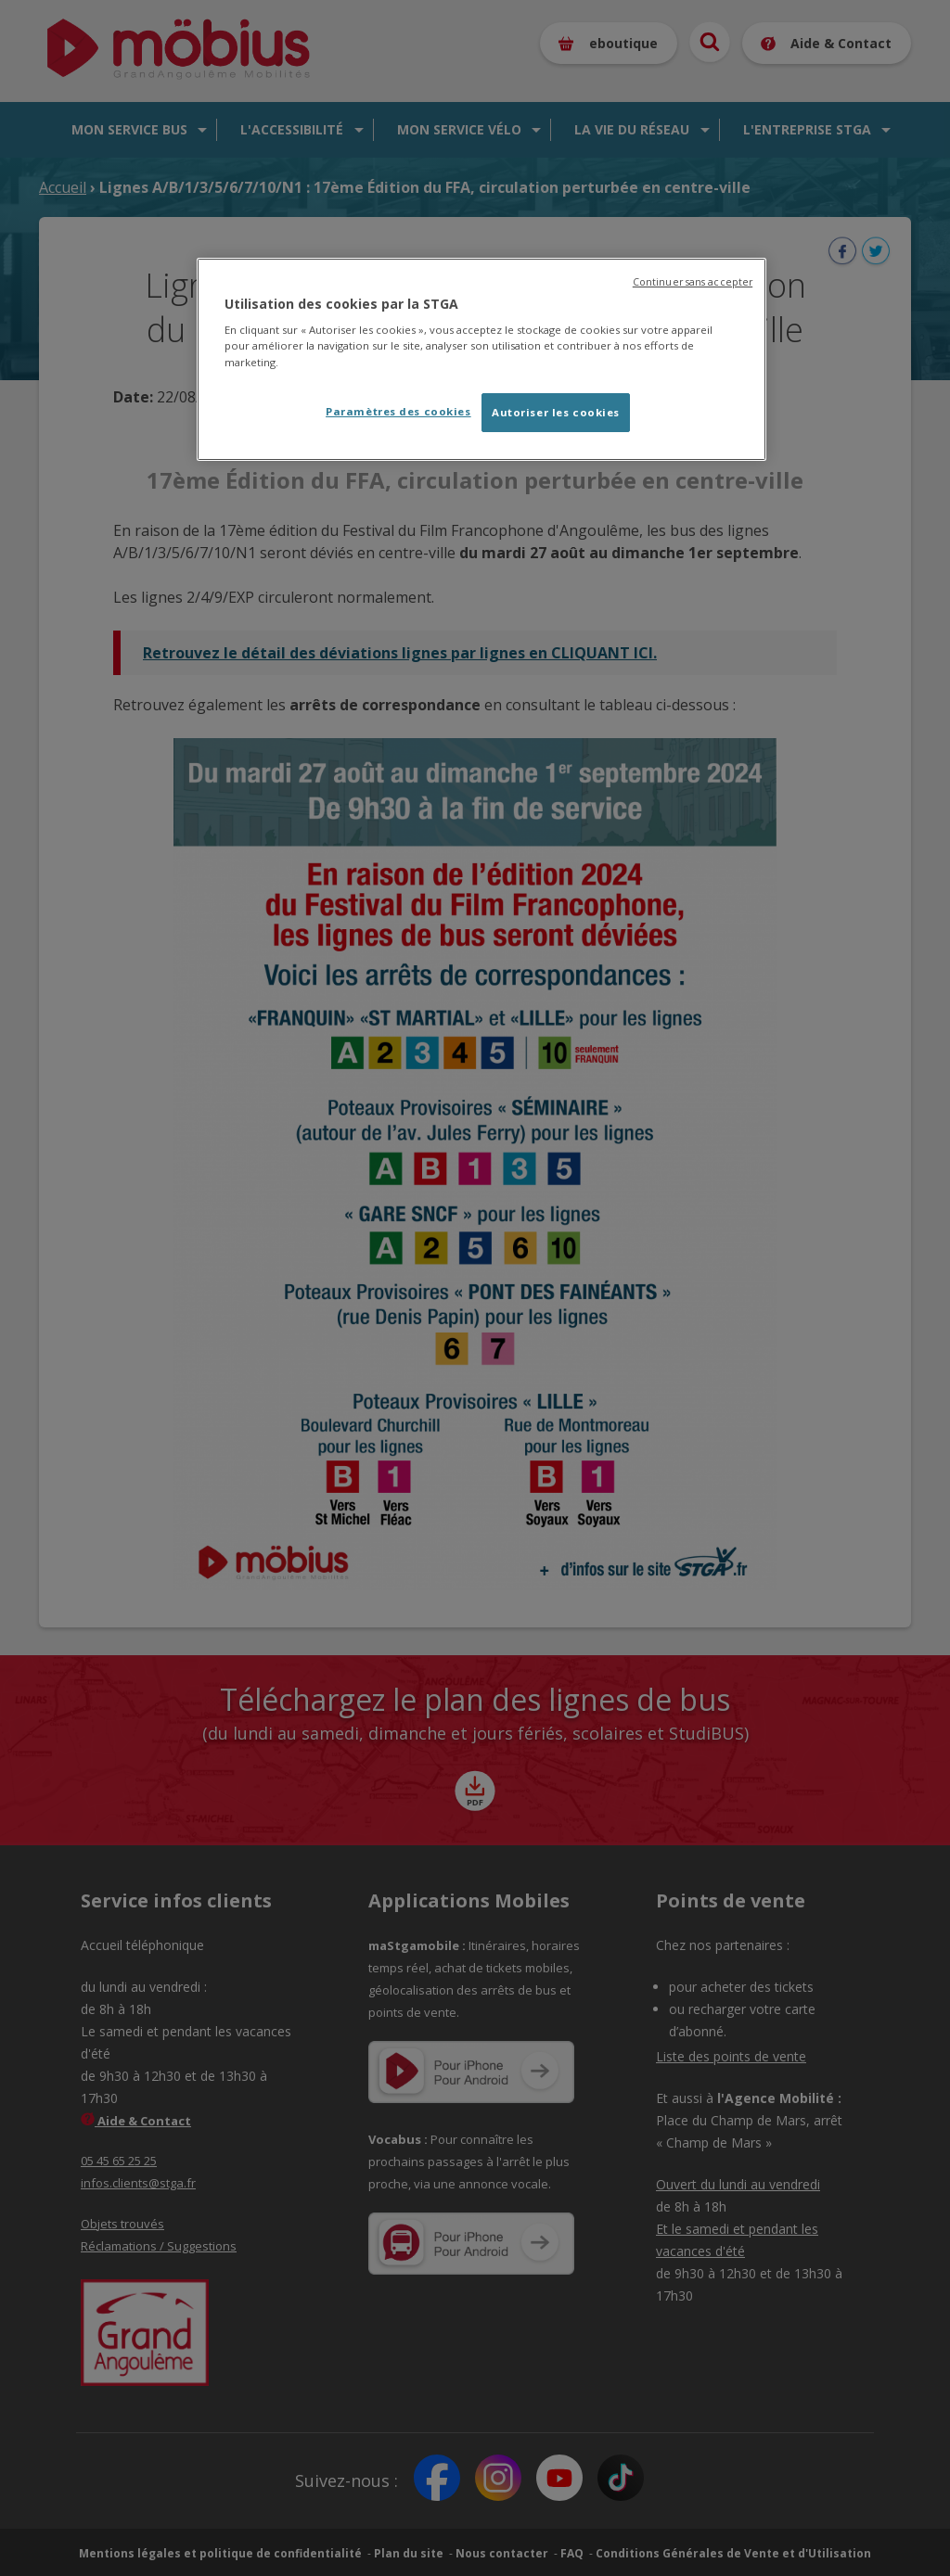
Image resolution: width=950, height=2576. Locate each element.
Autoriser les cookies (556, 412)
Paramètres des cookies (398, 411)
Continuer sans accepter (692, 281)
